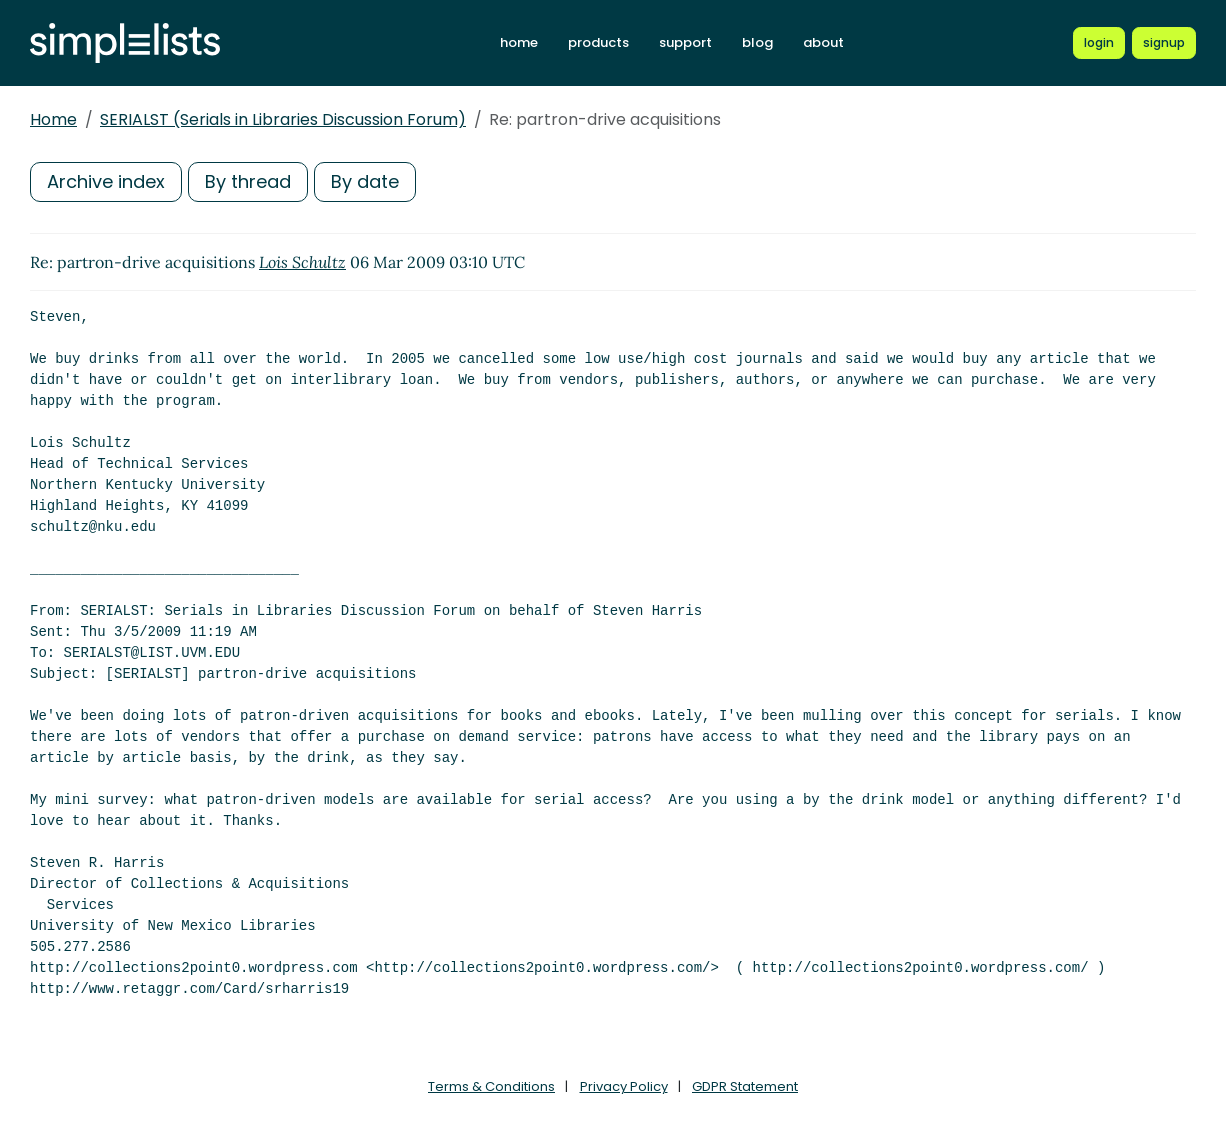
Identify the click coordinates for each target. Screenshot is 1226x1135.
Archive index (106, 181)
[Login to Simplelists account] (1099, 43)
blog (757, 42)
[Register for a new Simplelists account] (1164, 43)
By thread (248, 181)
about (823, 42)
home (519, 42)
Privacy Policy (624, 1086)
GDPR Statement (745, 1086)
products (598, 42)
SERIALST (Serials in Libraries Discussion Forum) (283, 119)
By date (365, 181)
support (685, 42)
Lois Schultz (302, 262)
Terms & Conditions (491, 1086)
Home (53, 119)
